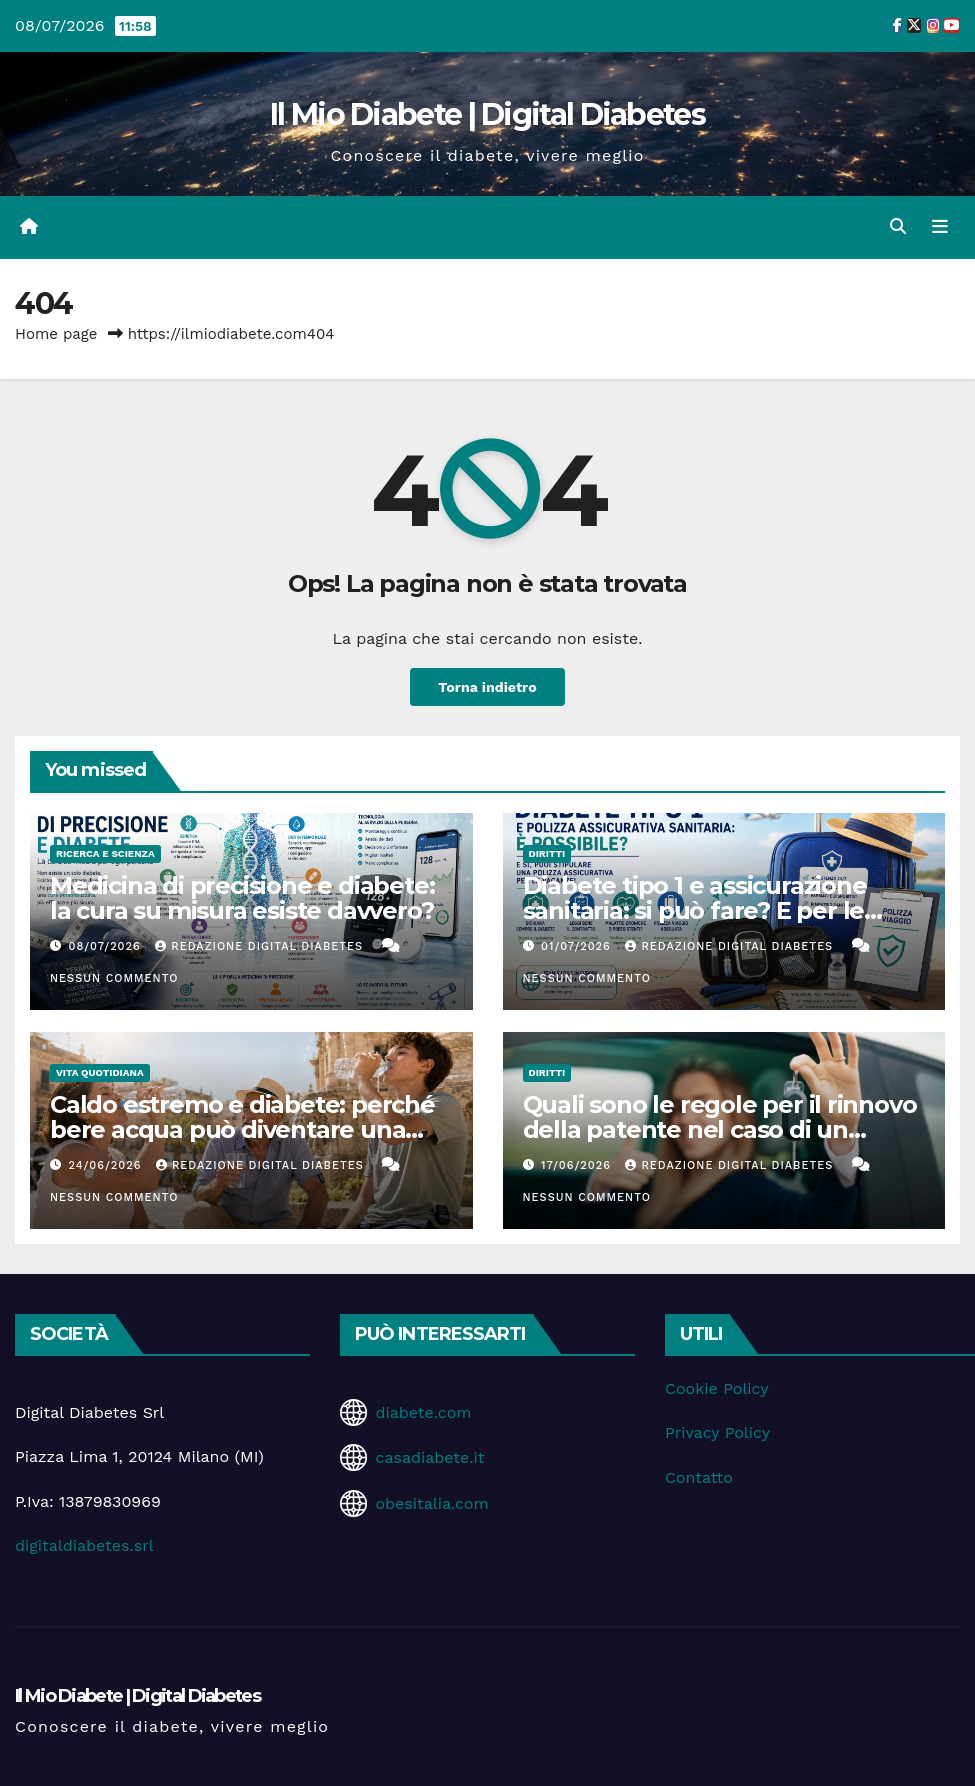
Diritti (547, 853)
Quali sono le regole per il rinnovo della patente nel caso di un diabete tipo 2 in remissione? (720, 1129)
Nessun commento (114, 978)
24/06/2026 (107, 1165)
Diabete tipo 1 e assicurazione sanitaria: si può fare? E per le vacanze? (695, 910)
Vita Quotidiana (100, 1072)
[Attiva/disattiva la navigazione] (940, 227)
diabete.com (423, 1412)
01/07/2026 (578, 946)
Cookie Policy (716, 1388)
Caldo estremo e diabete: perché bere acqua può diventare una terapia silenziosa (242, 1129)
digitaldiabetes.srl (84, 1545)
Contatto (699, 1477)
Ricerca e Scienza (105, 853)
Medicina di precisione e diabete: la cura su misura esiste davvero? (242, 898)
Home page (56, 334)
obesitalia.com (431, 1503)
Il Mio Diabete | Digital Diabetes (487, 114)
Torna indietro (488, 687)
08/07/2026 (107, 946)
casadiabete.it (429, 1457)
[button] (898, 226)
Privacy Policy (717, 1432)
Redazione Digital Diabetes (261, 946)
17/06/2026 (578, 1165)
